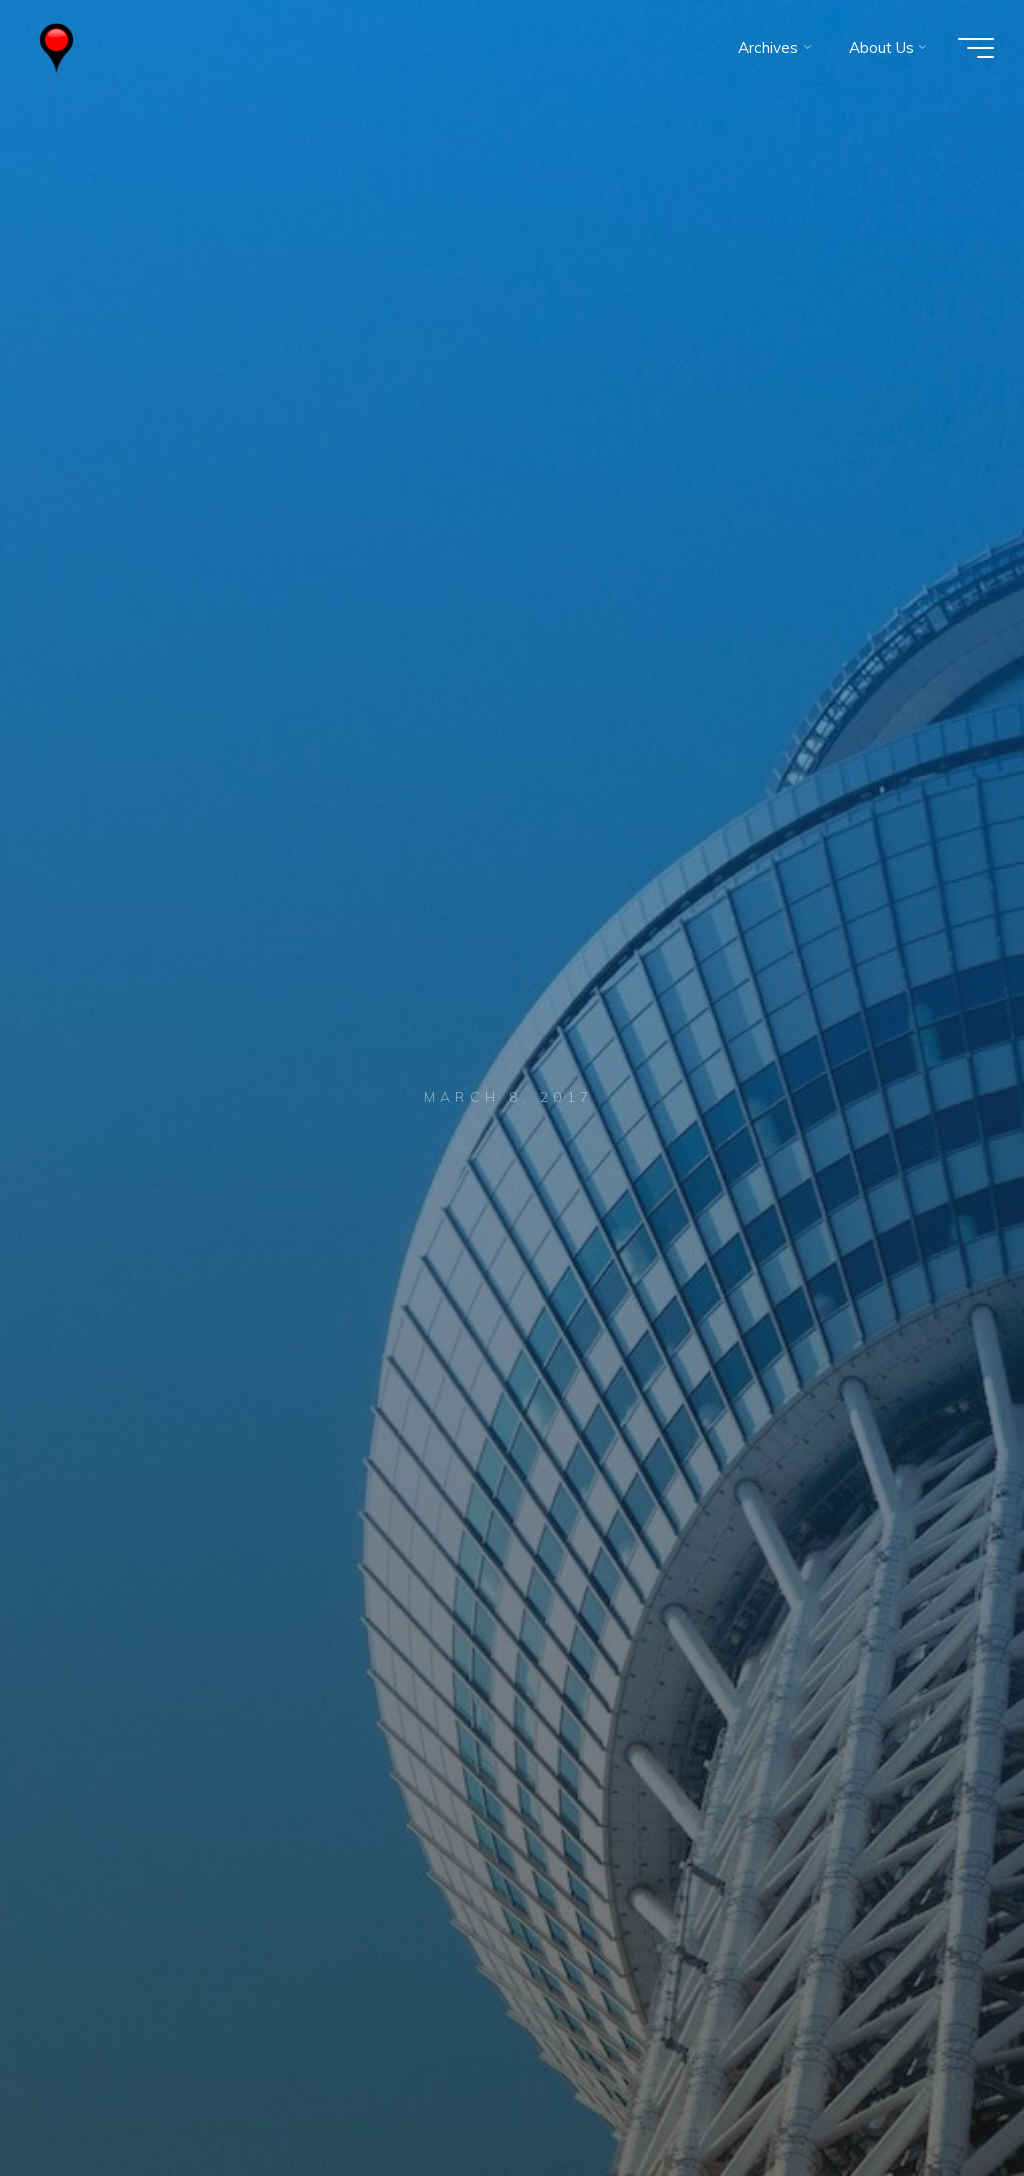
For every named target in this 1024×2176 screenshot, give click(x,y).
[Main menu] (976, 48)
